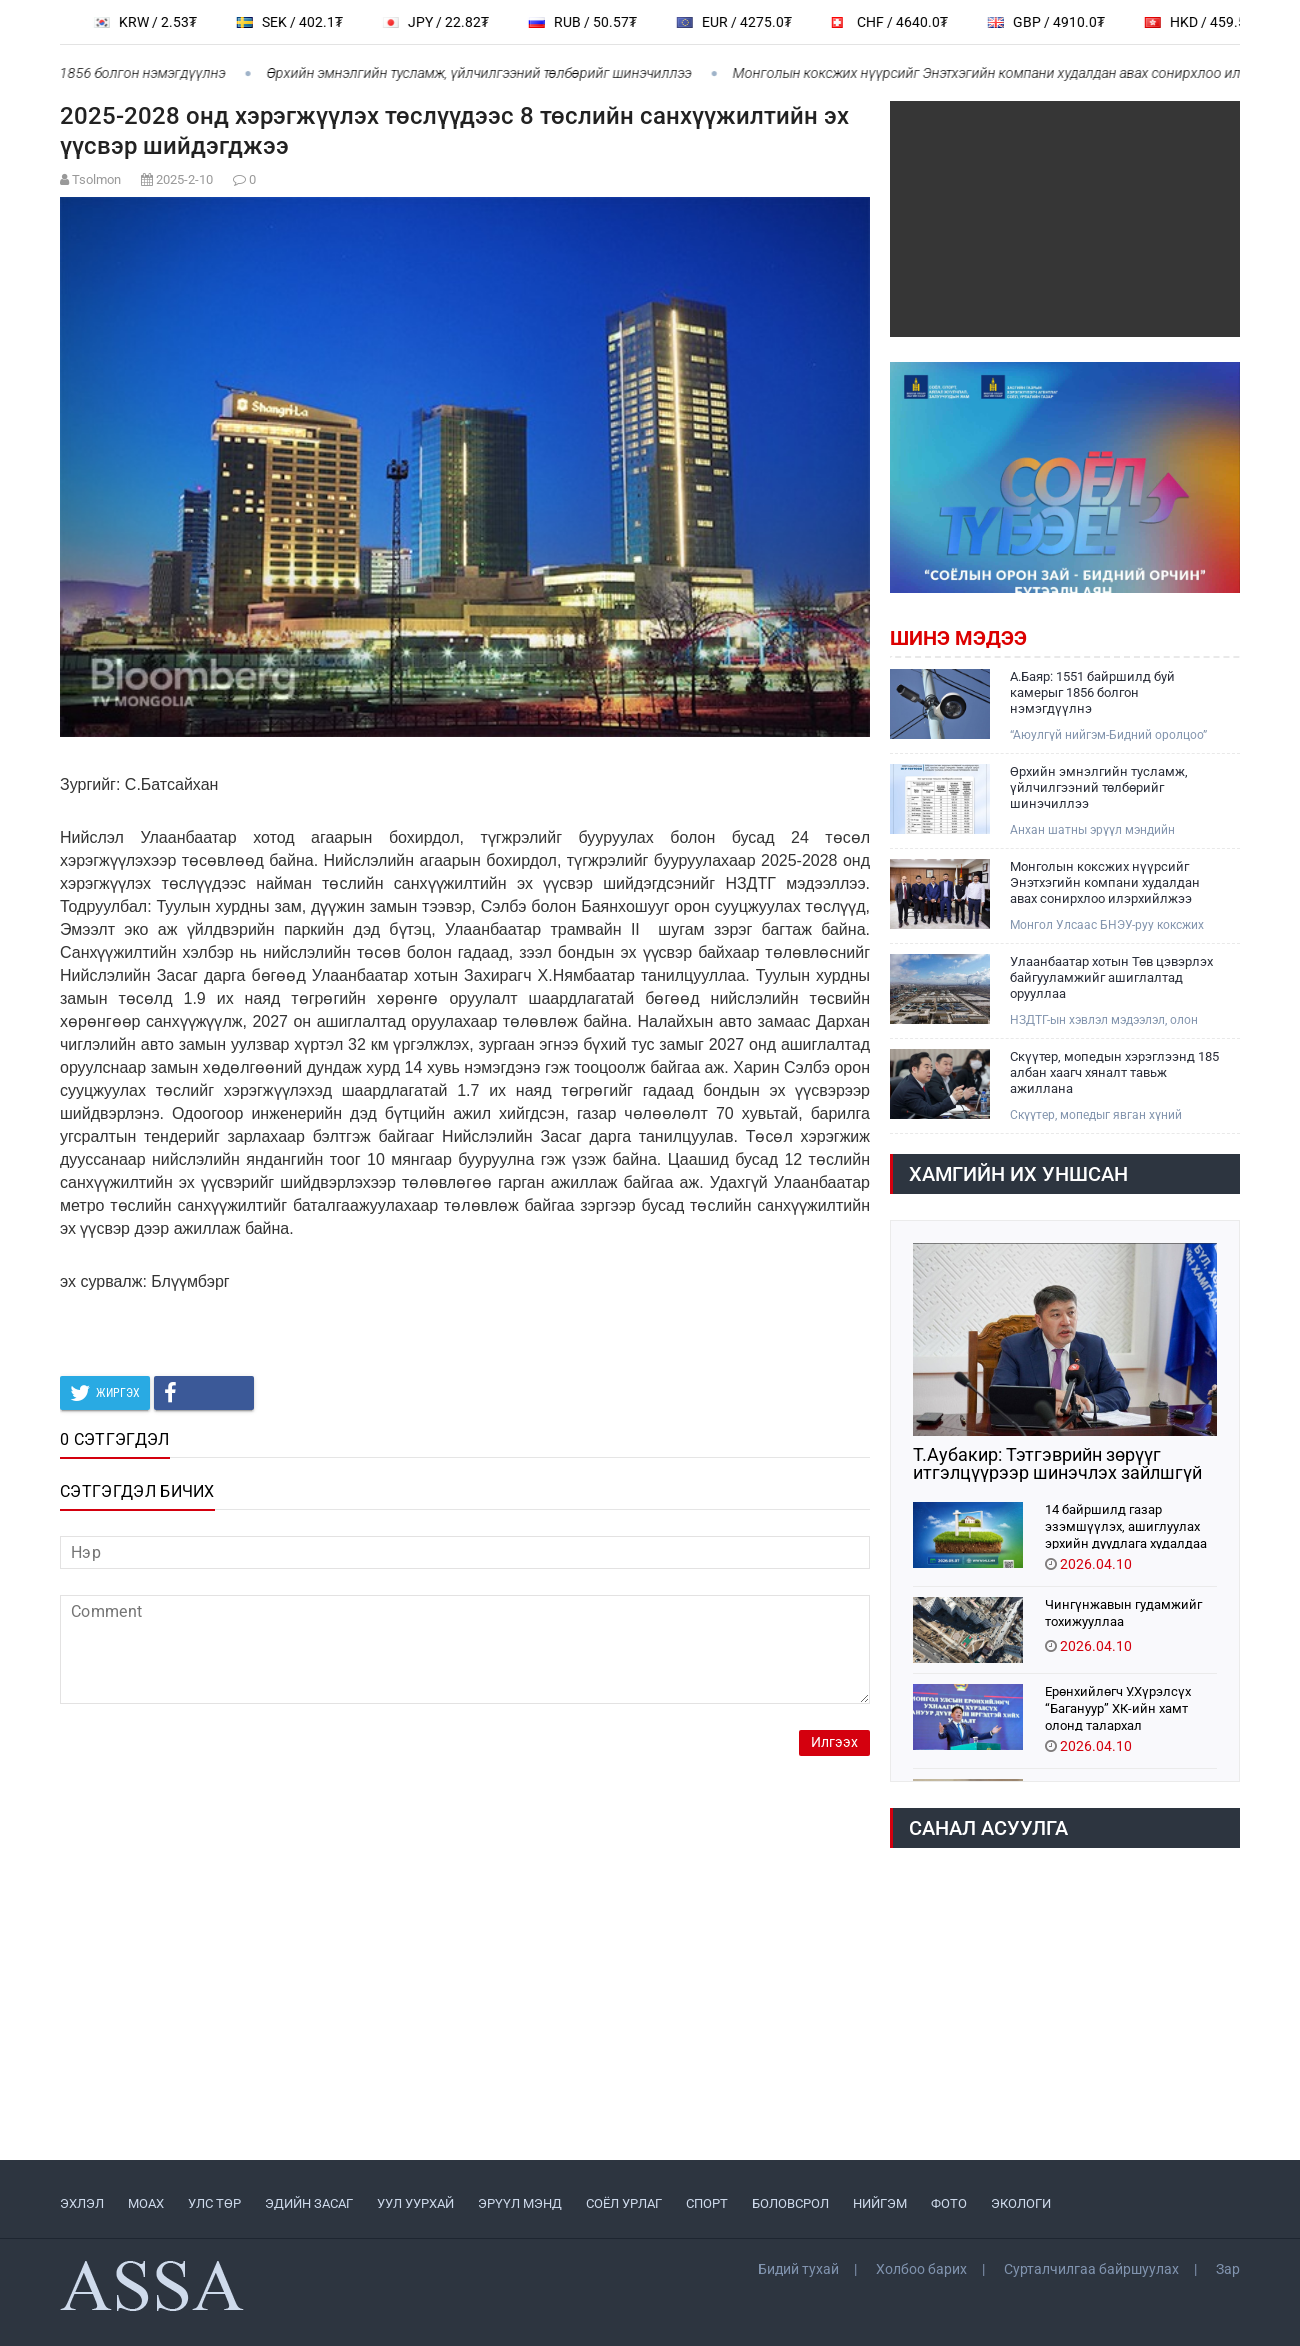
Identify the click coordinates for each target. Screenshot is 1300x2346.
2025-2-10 (184, 179)
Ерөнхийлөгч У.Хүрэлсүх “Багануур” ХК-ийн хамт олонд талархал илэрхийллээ (1118, 1707)
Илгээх (834, 1742)
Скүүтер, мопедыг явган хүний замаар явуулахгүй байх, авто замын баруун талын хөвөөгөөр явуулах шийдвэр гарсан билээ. (1101, 1115)
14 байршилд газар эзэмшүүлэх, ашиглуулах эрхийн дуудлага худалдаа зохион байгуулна (1126, 1525)
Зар (1228, 2269)
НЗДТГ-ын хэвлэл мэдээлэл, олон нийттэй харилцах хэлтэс (1104, 1020)
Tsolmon (96, 179)
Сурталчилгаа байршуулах (1091, 2269)
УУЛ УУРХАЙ (415, 2203)
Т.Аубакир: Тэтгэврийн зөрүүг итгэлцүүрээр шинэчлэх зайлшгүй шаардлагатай (1057, 1464)
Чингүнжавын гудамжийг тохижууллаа (1123, 1613)
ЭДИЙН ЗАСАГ (309, 2203)
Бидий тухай (798, 2269)
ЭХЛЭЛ (82, 2203)
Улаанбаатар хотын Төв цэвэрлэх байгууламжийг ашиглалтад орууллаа (1111, 977)
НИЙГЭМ (880, 2203)
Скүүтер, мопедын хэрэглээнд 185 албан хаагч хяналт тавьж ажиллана (1114, 1072)
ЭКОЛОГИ (1021, 2203)
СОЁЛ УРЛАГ (624, 2203)
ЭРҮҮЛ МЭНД (520, 2203)
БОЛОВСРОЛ (790, 2203)
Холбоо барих (921, 2269)
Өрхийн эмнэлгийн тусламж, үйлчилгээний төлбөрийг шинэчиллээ (489, 73)
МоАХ (146, 2203)
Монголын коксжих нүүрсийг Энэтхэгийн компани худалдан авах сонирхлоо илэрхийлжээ (1105, 882)
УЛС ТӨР (214, 2203)
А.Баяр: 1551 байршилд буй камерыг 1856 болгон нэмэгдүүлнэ (1092, 692)
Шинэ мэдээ (958, 638)
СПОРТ (707, 2203)
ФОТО (949, 2203)
